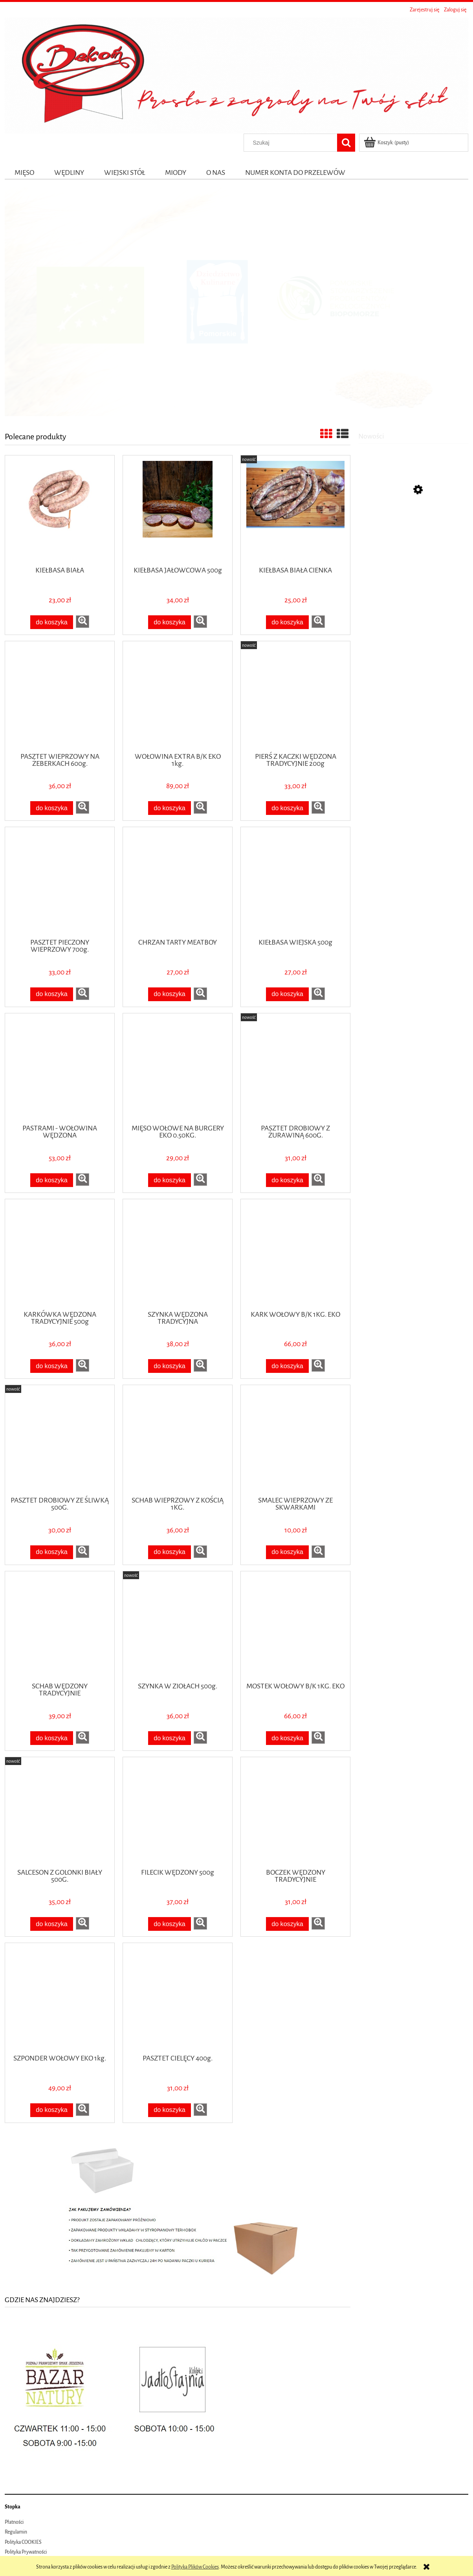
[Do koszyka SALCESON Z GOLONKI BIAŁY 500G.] (51, 1924)
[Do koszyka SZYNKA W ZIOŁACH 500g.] (169, 1738)
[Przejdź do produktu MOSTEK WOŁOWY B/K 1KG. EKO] (295, 1626)
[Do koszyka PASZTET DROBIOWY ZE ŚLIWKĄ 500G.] (51, 1552)
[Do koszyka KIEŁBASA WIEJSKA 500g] (287, 994)
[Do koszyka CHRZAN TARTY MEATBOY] (169, 994)
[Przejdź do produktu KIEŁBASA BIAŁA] (60, 510)
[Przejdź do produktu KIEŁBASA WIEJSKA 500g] (295, 882)
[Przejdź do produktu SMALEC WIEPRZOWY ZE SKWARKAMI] (295, 1440)
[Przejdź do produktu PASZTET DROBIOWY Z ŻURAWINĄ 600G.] (295, 1068)
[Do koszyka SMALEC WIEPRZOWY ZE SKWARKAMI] (287, 1552)
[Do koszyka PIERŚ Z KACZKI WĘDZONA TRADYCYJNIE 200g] (287, 808)
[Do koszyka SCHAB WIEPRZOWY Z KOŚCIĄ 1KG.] (169, 1552)
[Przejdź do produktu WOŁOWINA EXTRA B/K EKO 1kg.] (177, 696)
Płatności (14, 2522)
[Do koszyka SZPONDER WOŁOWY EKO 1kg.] (51, 2110)
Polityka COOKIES (23, 2542)
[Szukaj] (346, 143)
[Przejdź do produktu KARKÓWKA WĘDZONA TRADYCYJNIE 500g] (60, 1254)
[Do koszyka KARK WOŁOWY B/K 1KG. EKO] (287, 1366)
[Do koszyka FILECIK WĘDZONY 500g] (169, 1924)
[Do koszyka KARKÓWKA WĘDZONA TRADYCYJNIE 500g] (51, 1366)
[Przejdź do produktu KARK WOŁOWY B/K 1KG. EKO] (295, 1254)
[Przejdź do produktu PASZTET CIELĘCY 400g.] (177, 1998)
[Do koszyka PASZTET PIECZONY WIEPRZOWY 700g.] (51, 994)
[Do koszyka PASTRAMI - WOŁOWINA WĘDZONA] (51, 1180)
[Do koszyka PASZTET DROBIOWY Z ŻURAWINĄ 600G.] (287, 1180)
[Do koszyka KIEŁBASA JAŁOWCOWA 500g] (169, 622)
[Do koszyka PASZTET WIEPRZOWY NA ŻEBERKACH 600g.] (51, 808)
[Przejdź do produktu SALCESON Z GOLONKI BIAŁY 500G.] (60, 1812)
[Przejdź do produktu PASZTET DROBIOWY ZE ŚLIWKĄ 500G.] (60, 1440)
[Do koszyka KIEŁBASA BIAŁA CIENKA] (287, 622)
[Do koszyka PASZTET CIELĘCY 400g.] (169, 2110)
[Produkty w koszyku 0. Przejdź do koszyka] (387, 142)
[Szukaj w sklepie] (292, 142)
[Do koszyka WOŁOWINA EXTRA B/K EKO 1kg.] (169, 808)
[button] (82, 621)
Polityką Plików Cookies (195, 2567)
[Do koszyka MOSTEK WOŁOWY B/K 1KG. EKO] (287, 1738)
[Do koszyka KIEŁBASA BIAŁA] (51, 622)
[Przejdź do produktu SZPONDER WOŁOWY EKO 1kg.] (60, 1998)
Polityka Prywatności (26, 2552)
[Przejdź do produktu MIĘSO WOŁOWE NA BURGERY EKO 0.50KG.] (177, 1068)
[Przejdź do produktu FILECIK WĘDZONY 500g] (177, 1812)
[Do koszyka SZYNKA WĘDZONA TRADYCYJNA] (169, 1366)
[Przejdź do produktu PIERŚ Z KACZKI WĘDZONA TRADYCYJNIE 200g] (295, 696)
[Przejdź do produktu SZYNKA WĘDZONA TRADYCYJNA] (177, 1254)
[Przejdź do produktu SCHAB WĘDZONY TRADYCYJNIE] (60, 1626)
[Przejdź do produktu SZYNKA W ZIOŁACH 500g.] (177, 1626)
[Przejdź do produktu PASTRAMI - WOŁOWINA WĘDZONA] (60, 1068)
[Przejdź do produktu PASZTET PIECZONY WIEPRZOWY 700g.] (60, 882)
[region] (236, 302)
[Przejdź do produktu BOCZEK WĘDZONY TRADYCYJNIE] (295, 1812)
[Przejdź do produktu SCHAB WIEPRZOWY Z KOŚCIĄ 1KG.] (177, 1440)
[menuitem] (24, 172)
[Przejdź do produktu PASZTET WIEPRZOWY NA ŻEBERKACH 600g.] (60, 696)
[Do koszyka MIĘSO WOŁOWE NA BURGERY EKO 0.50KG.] (169, 1180)
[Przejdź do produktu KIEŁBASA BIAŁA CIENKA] (295, 510)
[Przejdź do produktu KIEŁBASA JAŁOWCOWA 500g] (177, 510)
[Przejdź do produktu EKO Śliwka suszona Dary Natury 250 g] (413, 527)
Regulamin (16, 2532)
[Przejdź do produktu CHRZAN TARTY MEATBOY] (177, 882)
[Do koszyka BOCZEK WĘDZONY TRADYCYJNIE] (287, 1924)
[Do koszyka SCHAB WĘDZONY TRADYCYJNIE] (51, 1738)
